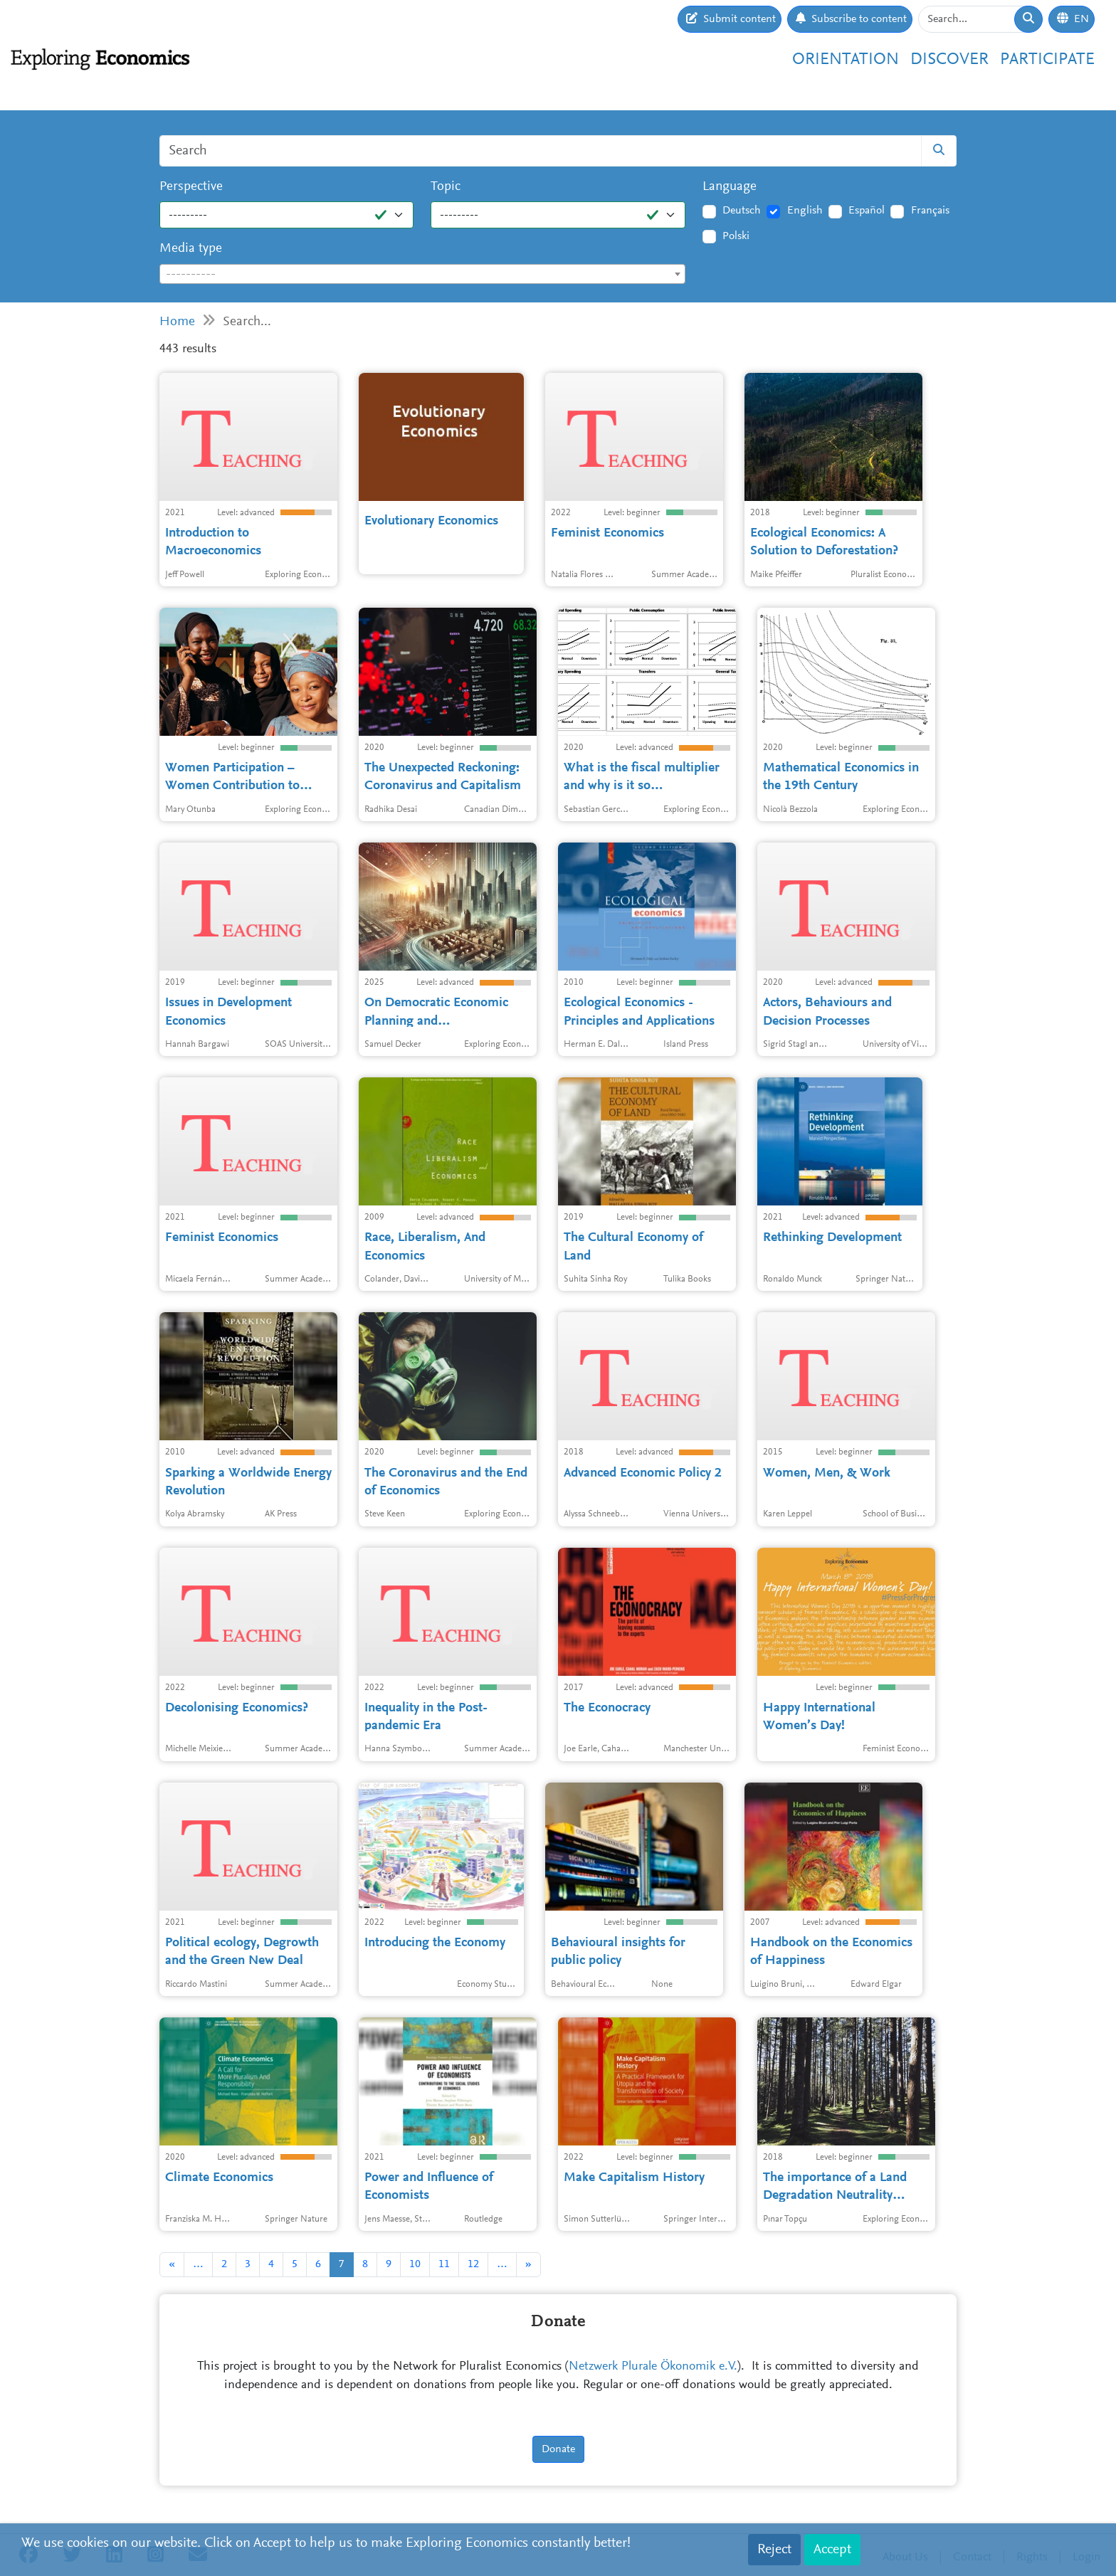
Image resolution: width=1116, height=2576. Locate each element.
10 (415, 2264)
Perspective (191, 187)
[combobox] (422, 274)
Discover (949, 59)
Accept (832, 2550)
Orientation (845, 59)
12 (473, 2264)
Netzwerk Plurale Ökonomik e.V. (653, 2366)
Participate (1047, 59)
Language (729, 187)
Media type (190, 248)
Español (866, 210)
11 (444, 2264)
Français (930, 210)
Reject (774, 2550)
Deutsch (741, 210)
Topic (445, 187)
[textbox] (422, 275)
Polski (735, 236)
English (805, 210)
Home (177, 322)
